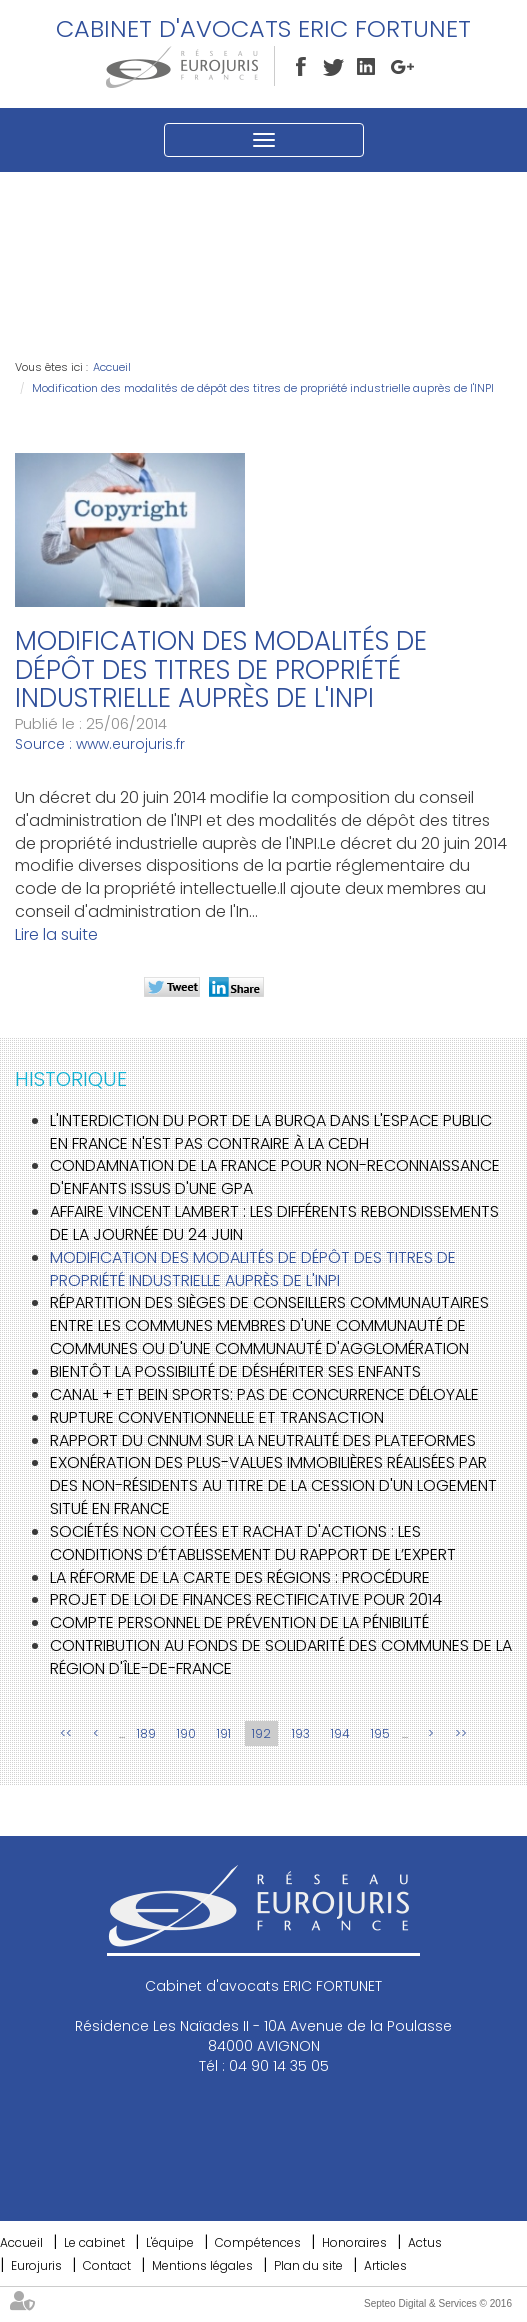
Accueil (112, 367)
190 (186, 1733)
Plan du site (308, 2265)
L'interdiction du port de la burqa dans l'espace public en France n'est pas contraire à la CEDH (271, 1132)
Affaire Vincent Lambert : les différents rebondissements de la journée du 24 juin (274, 1223)
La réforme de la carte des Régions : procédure (240, 1577)
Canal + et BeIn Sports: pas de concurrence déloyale (264, 1394)
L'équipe (170, 2242)
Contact (107, 2265)
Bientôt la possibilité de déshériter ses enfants (235, 1371)
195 (380, 1733)
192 (261, 1733)
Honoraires (354, 2242)
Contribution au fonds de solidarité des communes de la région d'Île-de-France (281, 1657)
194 (340, 1733)
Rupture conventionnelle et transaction (217, 1417)
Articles (385, 2265)
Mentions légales (202, 2265)
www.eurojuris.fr (130, 744)
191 (224, 1733)
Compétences (258, 2242)
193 (301, 1733)
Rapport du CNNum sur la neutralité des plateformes (263, 1440)
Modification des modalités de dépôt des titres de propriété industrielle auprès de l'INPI (263, 388)
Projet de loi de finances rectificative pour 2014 (246, 1599)
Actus (425, 2242)
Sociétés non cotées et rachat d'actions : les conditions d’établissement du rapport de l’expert (253, 1543)
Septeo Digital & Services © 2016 (438, 2303)
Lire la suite (56, 934)
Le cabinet (94, 2242)
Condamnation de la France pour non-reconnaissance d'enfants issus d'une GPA (275, 1177)
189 (146, 1733)
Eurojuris (36, 2265)
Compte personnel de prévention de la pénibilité (239, 1622)
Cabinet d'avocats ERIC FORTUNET (263, 28)
